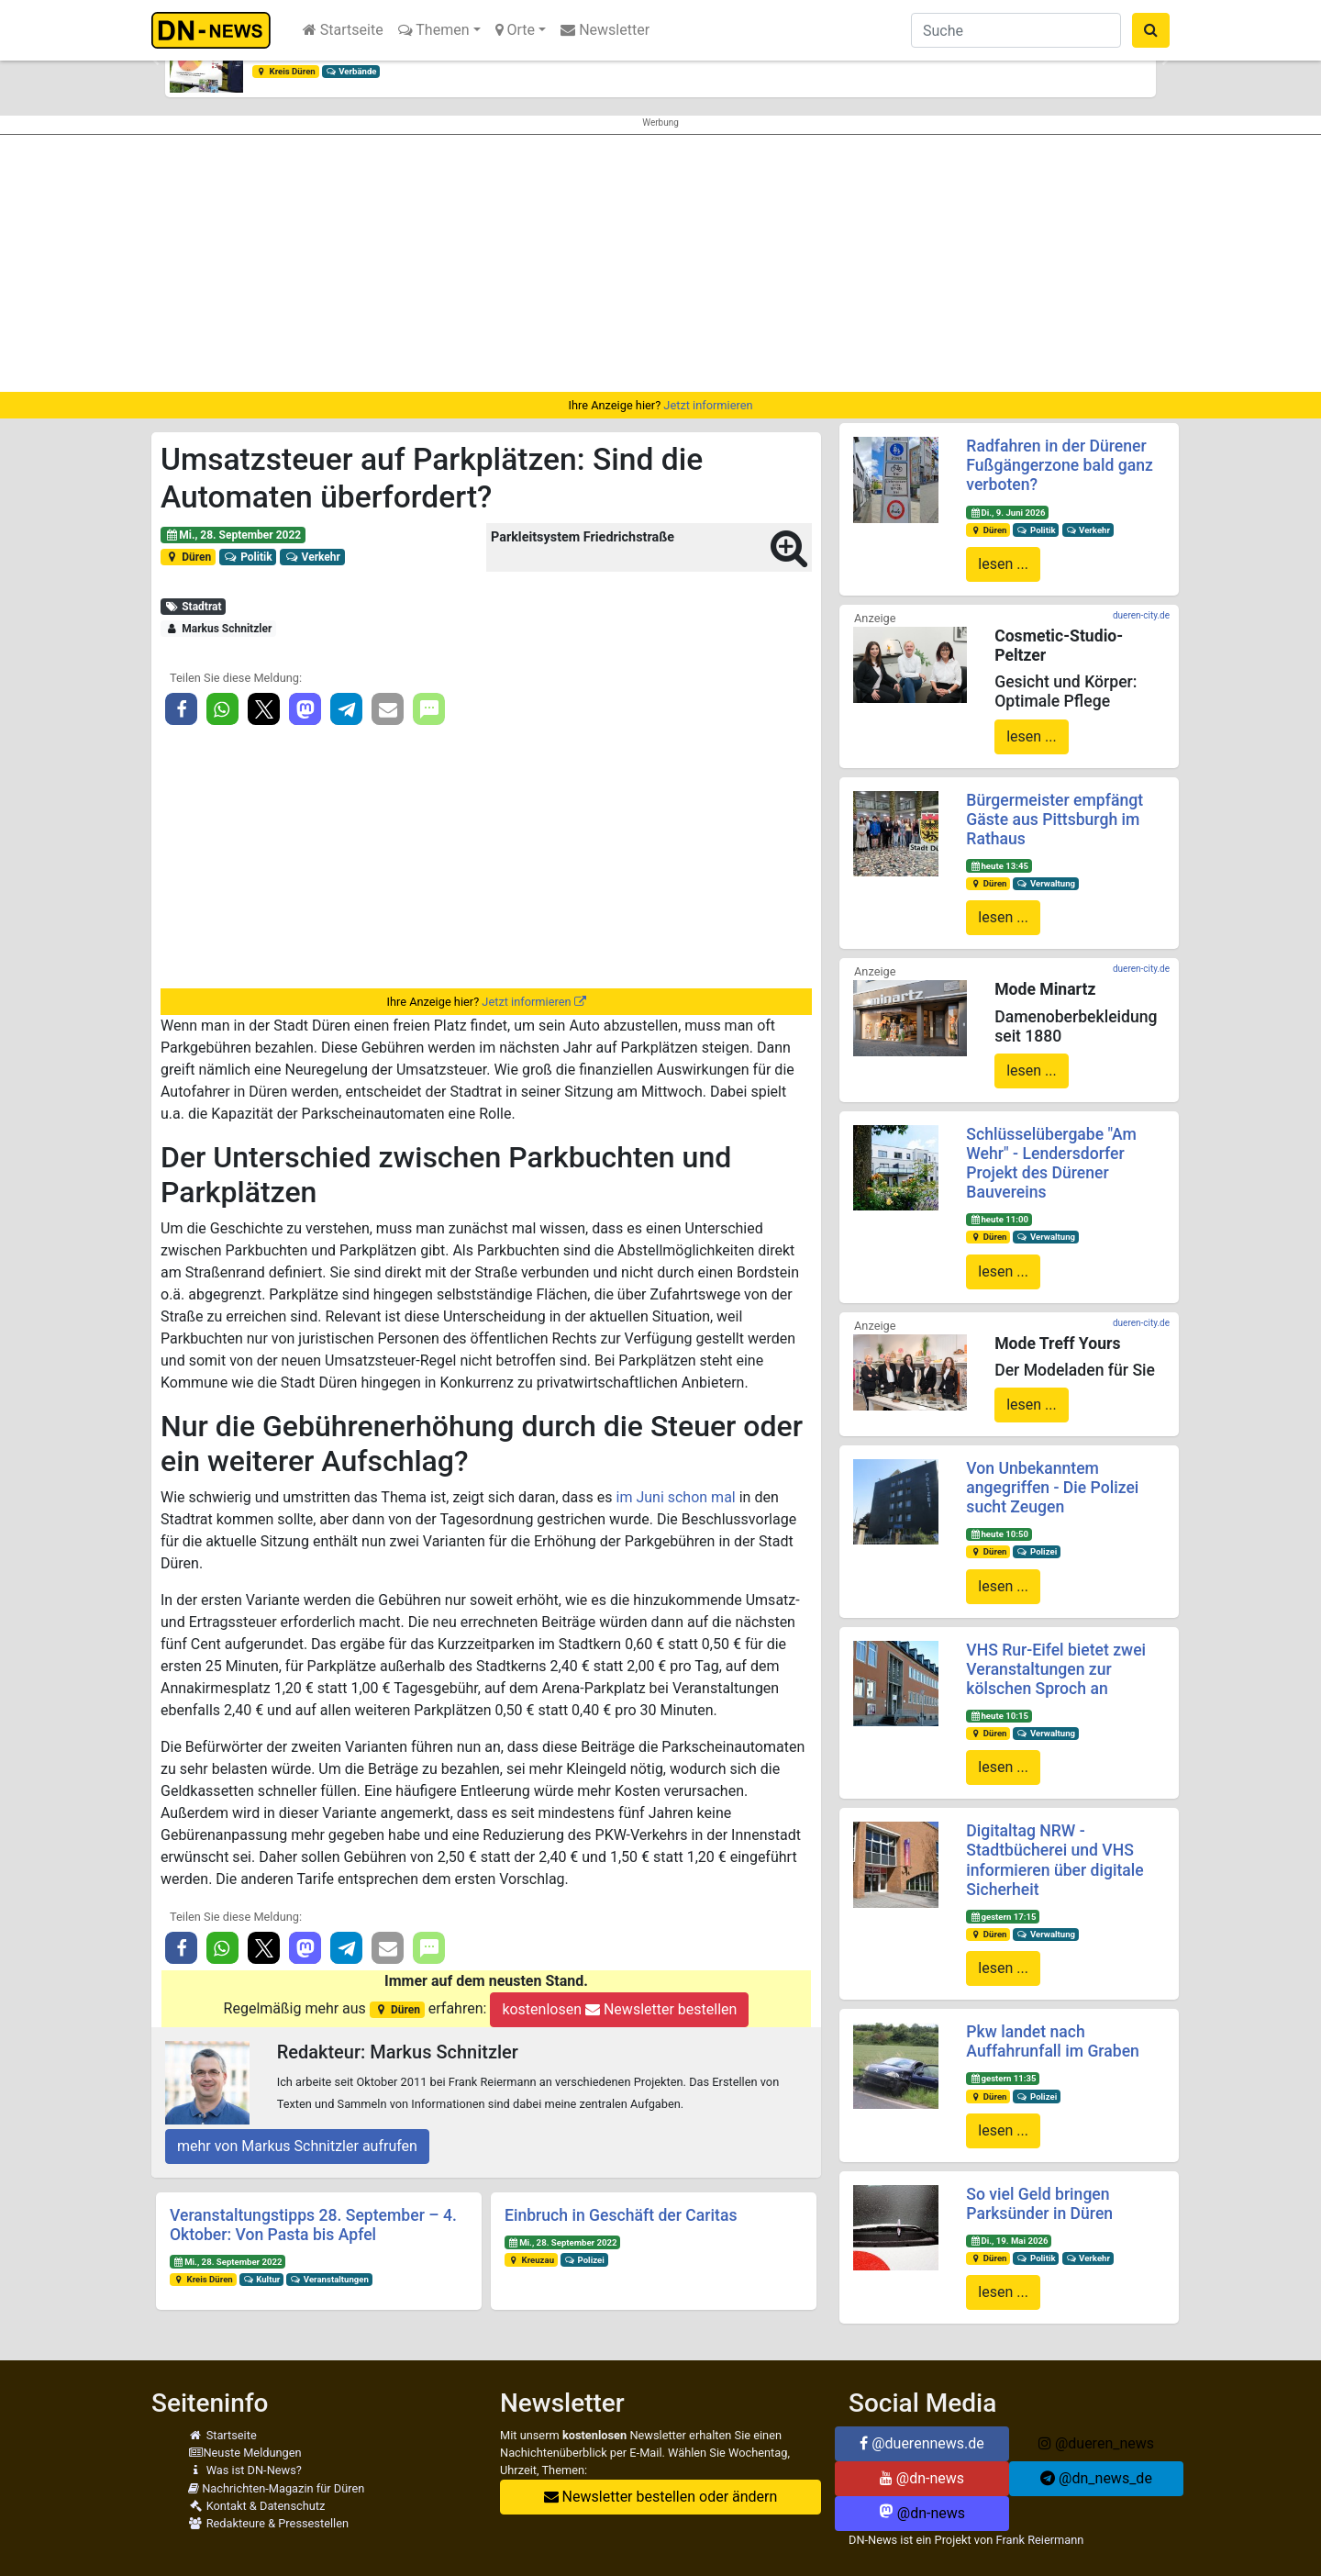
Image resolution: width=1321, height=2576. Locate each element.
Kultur (262, 2279)
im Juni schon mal (676, 1497)
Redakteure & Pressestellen (268, 2523)
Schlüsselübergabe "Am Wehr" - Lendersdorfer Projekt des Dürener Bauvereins (1051, 1163)
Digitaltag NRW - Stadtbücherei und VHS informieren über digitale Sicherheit (1054, 1860)
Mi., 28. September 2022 (233, 535)
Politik (248, 557)
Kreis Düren (286, 71)
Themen (434, 30)
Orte (515, 30)
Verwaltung (1045, 883)
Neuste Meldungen (245, 2452)
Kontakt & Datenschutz (256, 2506)
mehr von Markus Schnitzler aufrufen (297, 2146)
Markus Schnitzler (218, 628)
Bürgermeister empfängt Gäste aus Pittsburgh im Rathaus (1054, 819)
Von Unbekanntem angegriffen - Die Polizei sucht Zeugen (1052, 1487)
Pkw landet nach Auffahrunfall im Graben (1052, 2041)
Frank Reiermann (1040, 2540)
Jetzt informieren (707, 405)
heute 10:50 (999, 1534)
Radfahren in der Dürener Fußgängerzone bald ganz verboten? (1059, 465)
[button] (156, 60)
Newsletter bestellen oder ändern (661, 2496)
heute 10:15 (999, 1716)
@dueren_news (1096, 2443)
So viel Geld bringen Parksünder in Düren (1039, 2204)
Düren (188, 557)
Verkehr (312, 557)
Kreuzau (531, 2260)
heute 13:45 (999, 866)
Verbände (351, 71)
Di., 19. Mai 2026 (1009, 2241)
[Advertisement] (660, 263)
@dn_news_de (1096, 2478)
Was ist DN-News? (245, 2470)
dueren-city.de (1141, 615)
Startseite (343, 30)
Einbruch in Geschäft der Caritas (621, 2215)
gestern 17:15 (1003, 1917)
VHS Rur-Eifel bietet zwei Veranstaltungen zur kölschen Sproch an (1056, 1669)
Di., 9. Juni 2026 (1007, 512)
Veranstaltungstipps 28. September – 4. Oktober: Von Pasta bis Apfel (313, 2225)
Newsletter (605, 30)
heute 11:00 (999, 1219)
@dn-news (922, 2478)
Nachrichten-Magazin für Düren (276, 2488)
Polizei (584, 2260)
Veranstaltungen (329, 2279)
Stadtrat (193, 606)
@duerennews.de (922, 2443)
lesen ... (1003, 564)
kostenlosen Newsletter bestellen (619, 2009)
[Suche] (1016, 30)
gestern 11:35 (1003, 2078)
